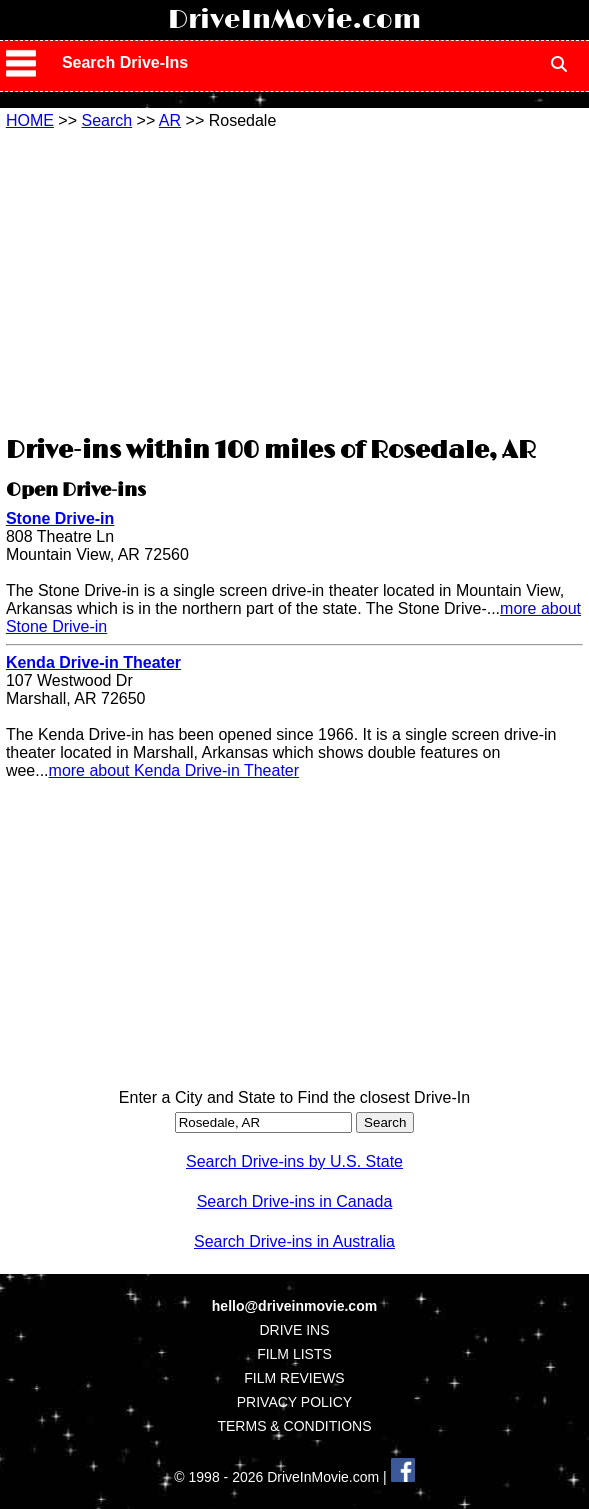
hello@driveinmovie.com (294, 1306)
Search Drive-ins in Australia (294, 1241)
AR (170, 120)
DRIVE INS (294, 1330)
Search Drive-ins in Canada (295, 1201)
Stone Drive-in (60, 518)
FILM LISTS (294, 1354)
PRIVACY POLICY (294, 1402)
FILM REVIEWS (294, 1378)
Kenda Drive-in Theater (93, 662)
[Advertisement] (294, 280)
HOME (30, 120)
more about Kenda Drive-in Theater (174, 770)
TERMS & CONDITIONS (294, 1426)
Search (106, 120)
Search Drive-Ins (125, 62)
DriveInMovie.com (294, 20)
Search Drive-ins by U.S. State (294, 1161)
